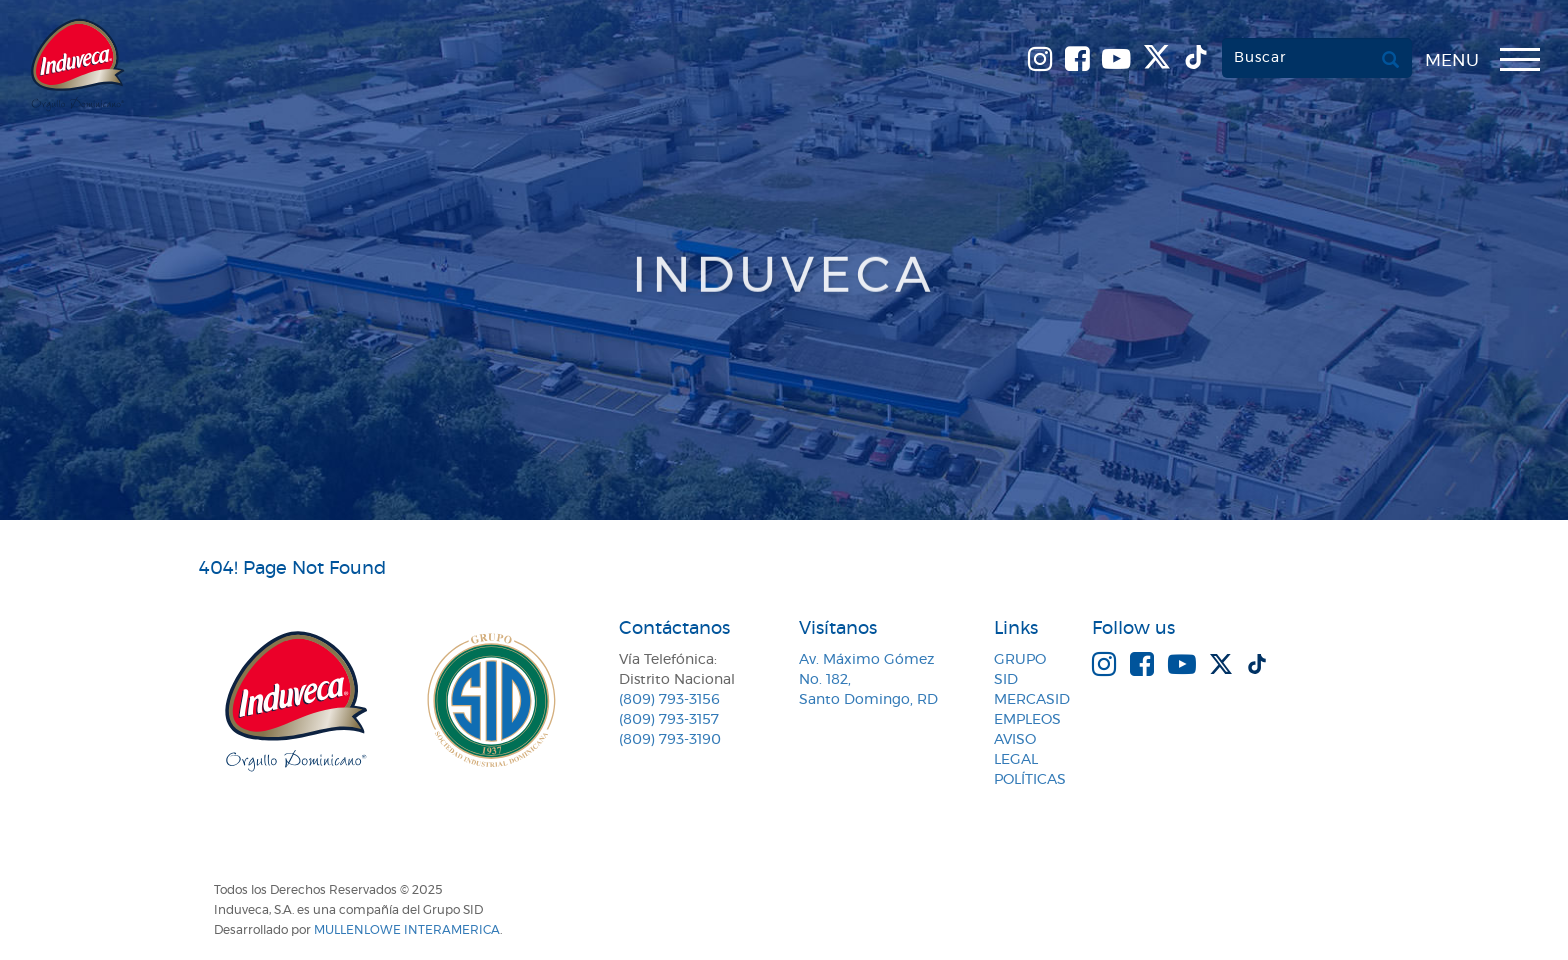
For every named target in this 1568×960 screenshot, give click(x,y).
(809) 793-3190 (670, 740)
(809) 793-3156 (669, 700)
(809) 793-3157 (669, 720)
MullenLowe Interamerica (407, 930)
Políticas (1030, 780)
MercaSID (1032, 700)
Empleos (1027, 720)
